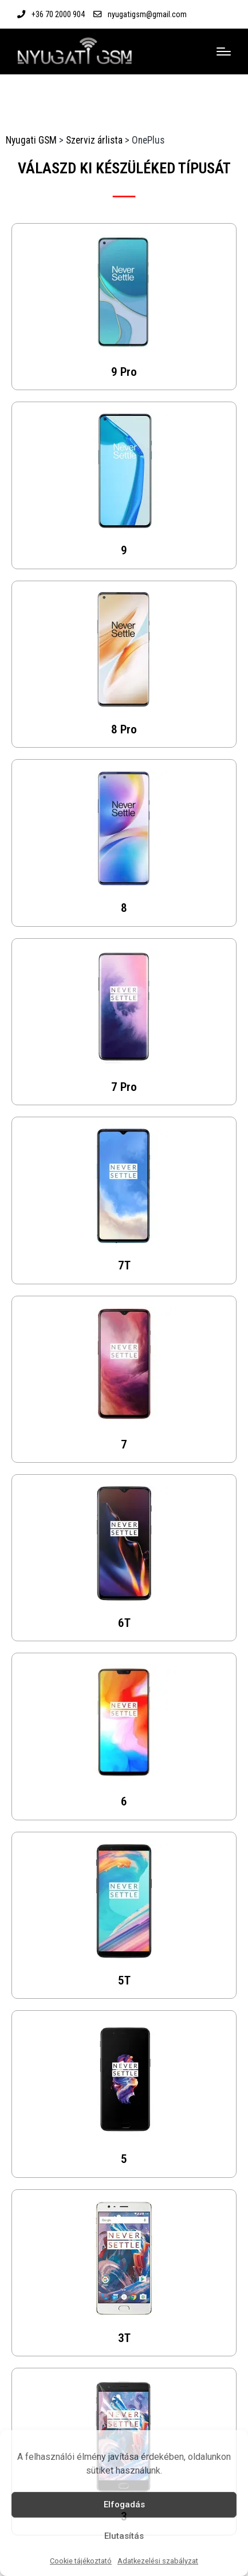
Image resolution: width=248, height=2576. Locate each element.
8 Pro (124, 729)
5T (124, 1980)
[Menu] (223, 51)
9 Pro (124, 371)
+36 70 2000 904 (58, 14)
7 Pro (124, 1086)
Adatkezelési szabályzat (157, 2561)
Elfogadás (124, 2504)
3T (124, 2338)
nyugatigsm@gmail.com (147, 14)
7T (124, 1265)
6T (124, 1623)
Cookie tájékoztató (81, 2561)
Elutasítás (124, 2536)
